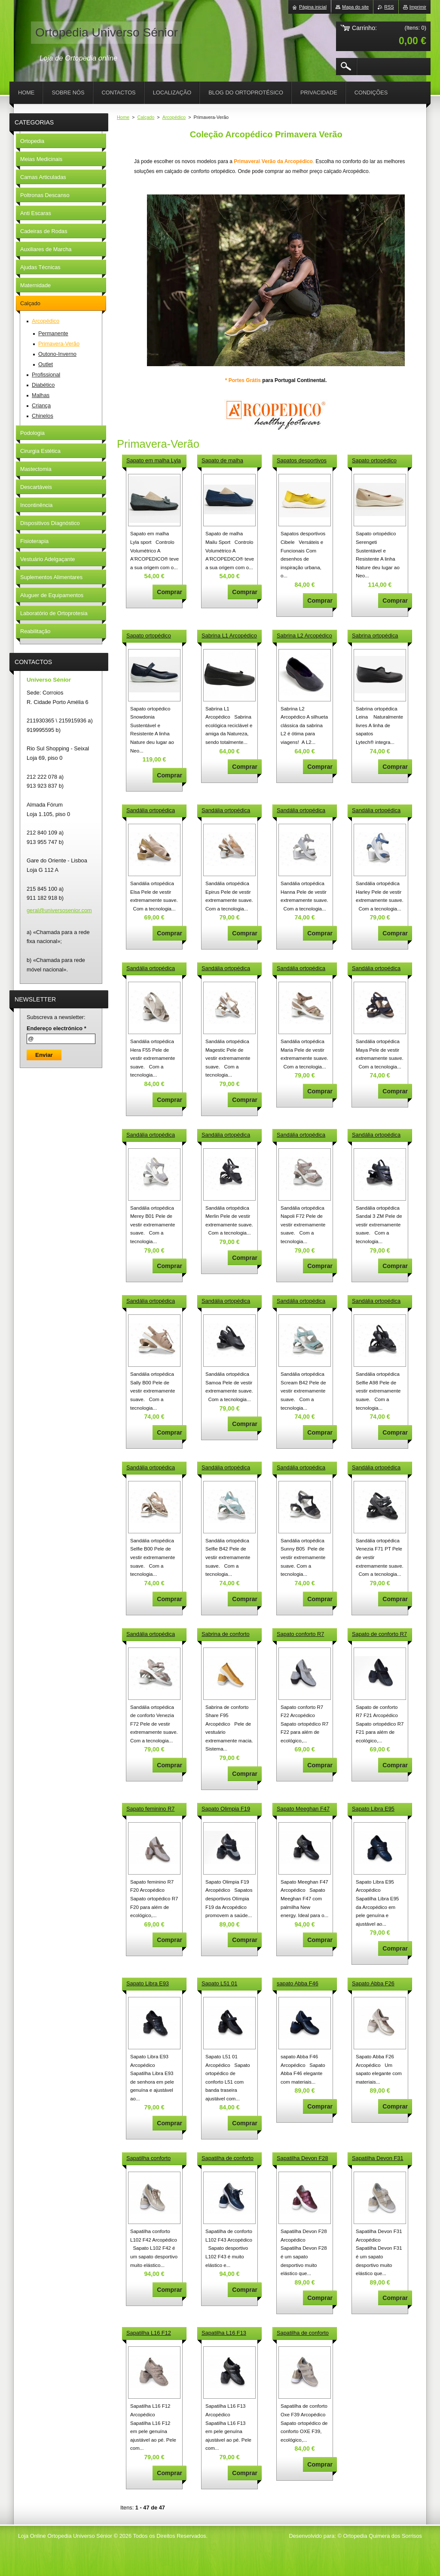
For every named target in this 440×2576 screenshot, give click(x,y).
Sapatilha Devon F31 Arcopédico (377, 2159)
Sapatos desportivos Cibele (302, 461)
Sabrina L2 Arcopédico (304, 635)
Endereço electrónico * (56, 1028)
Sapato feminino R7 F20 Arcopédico (150, 1809)
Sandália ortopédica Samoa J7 (226, 1301)
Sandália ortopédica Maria (301, 969)
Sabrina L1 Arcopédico (229, 635)
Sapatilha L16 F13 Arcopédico (224, 2333)
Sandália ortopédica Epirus (226, 811)
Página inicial (313, 6)
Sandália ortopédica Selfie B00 (150, 1468)
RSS (389, 6)
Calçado (145, 117)
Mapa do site (355, 6)
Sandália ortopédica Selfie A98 (376, 1301)
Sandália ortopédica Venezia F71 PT (376, 1468)
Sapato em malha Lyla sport (153, 461)
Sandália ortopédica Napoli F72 (301, 1135)
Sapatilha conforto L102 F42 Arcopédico (152, 2159)
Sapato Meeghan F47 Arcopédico (303, 1809)
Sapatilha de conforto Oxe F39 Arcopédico (303, 2333)
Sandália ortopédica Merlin (226, 1135)
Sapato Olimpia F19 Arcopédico (226, 1809)
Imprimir (417, 6)
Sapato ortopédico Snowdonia (148, 636)
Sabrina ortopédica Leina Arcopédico (375, 636)
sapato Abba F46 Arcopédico (297, 1984)
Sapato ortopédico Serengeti (374, 461)
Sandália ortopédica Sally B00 (150, 1301)
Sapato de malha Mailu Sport (222, 461)
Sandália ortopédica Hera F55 (150, 969)
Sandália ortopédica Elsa (150, 811)
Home (123, 117)
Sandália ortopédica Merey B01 (150, 1135)
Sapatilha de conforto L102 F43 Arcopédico (228, 2159)
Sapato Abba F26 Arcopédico (373, 1984)
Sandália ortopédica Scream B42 (301, 1301)
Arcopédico (174, 117)
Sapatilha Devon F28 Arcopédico (302, 2159)
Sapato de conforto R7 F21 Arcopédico (379, 1634)
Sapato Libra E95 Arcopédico (373, 1809)
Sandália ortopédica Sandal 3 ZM (376, 1135)
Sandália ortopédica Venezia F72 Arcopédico (150, 1634)
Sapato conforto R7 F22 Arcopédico (300, 1634)
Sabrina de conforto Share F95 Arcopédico (229, 1634)
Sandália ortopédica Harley (376, 811)
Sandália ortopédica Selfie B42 (226, 1468)
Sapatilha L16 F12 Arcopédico (148, 2333)
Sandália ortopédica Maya (376, 969)
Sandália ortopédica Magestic (226, 969)
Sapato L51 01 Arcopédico (219, 1984)
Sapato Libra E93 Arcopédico (147, 1984)
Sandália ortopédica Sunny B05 (301, 1468)
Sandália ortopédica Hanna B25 (301, 811)
